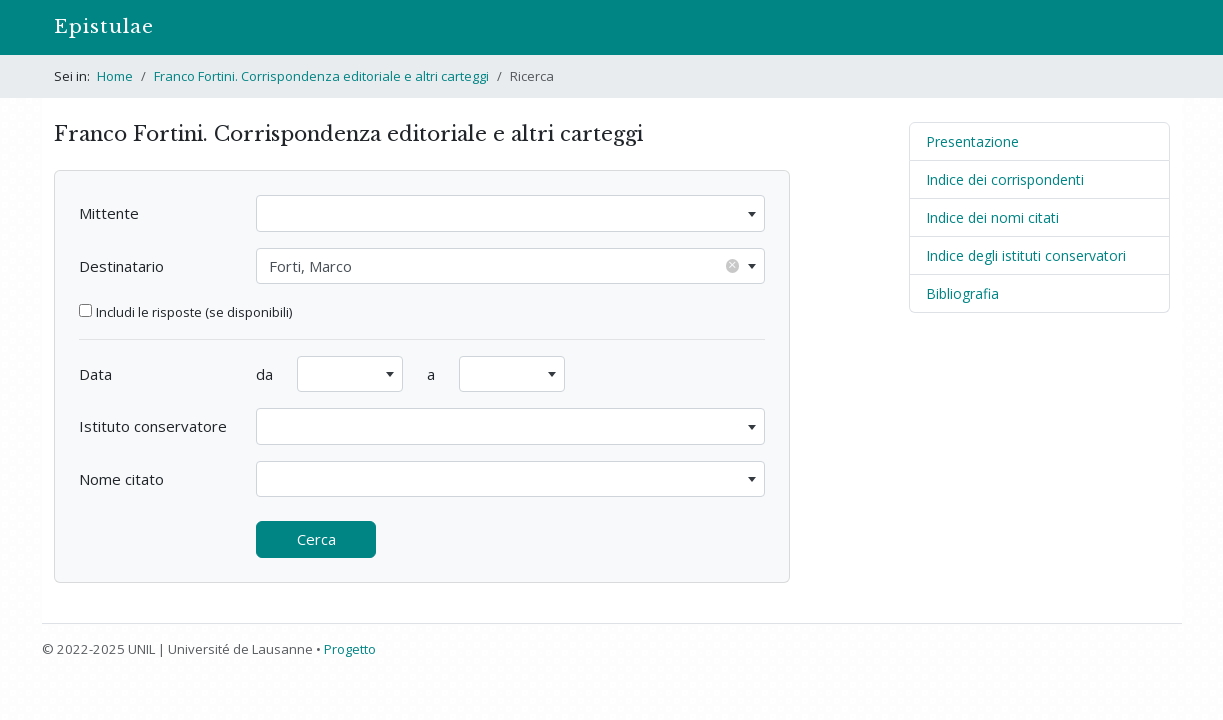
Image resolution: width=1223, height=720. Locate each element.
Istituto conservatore (153, 426)
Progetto (350, 649)
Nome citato (121, 479)
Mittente (109, 213)
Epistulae (104, 26)
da (264, 374)
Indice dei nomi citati (992, 217)
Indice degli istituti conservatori (1026, 255)
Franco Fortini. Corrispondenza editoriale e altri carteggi (321, 76)
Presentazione (972, 141)
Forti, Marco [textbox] (504, 265)
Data (95, 374)
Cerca (316, 539)
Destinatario (121, 266)
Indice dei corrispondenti (1005, 179)
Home (115, 76)
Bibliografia (962, 293)
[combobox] (510, 213)
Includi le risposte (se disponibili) (194, 312)
